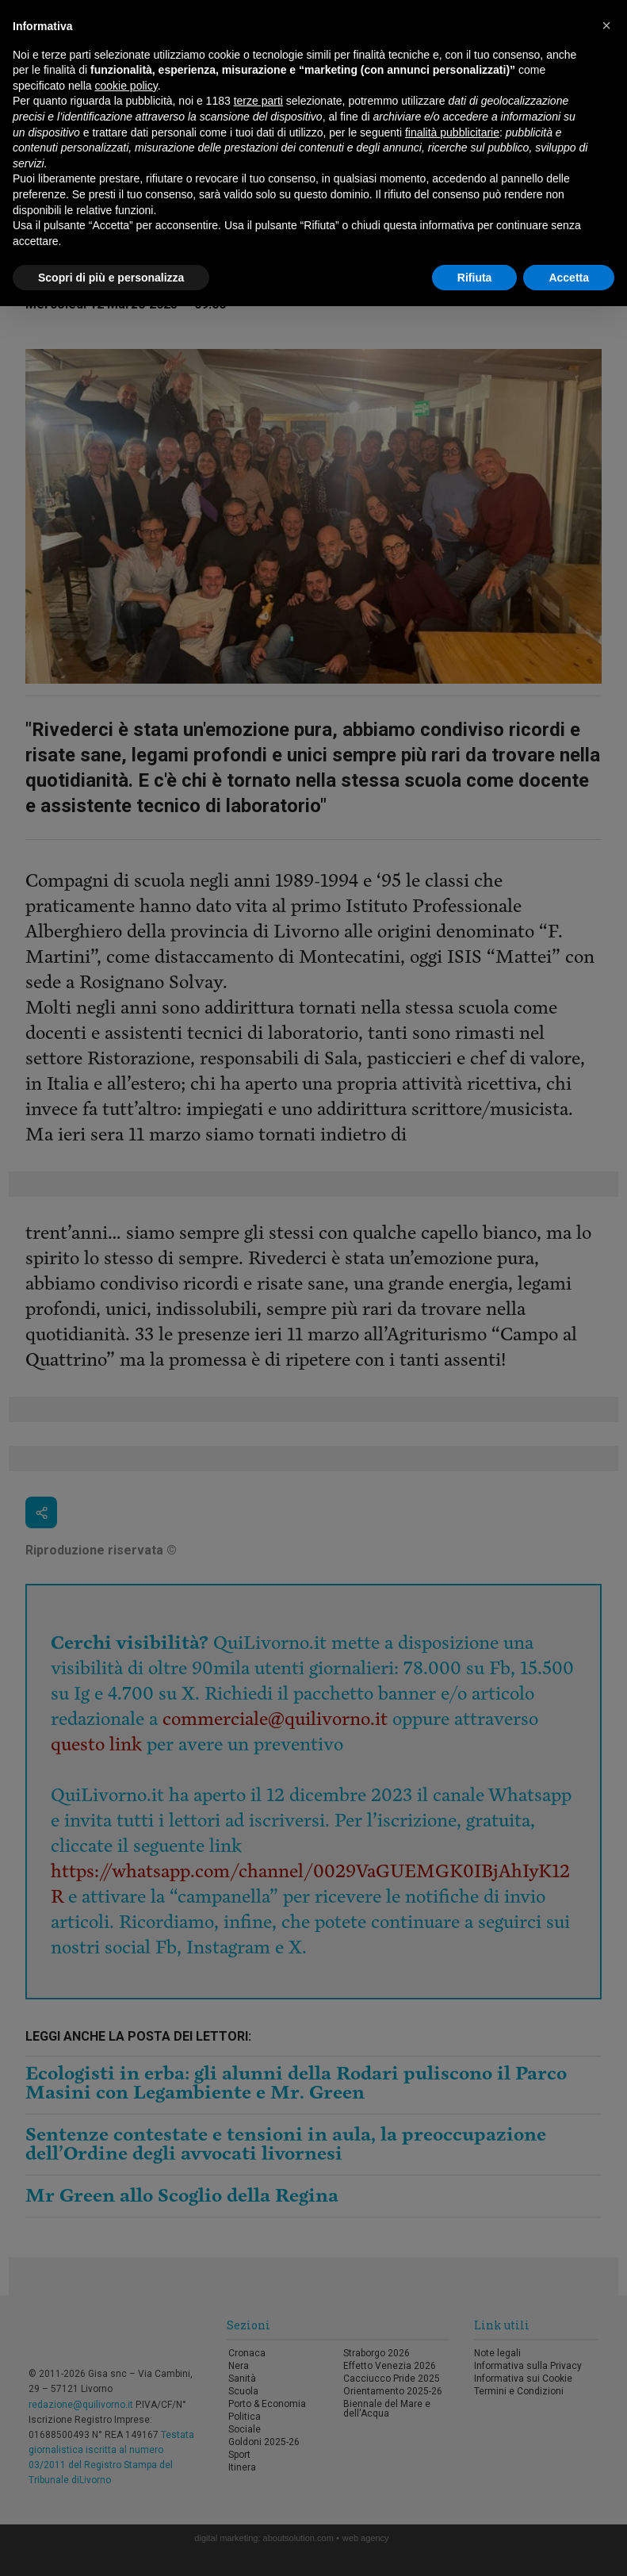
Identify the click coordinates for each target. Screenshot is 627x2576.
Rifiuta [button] (474, 277)
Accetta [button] (569, 277)
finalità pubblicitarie (452, 132)
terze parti (258, 100)
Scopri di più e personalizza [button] (111, 277)
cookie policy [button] (126, 85)
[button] (606, 25)
